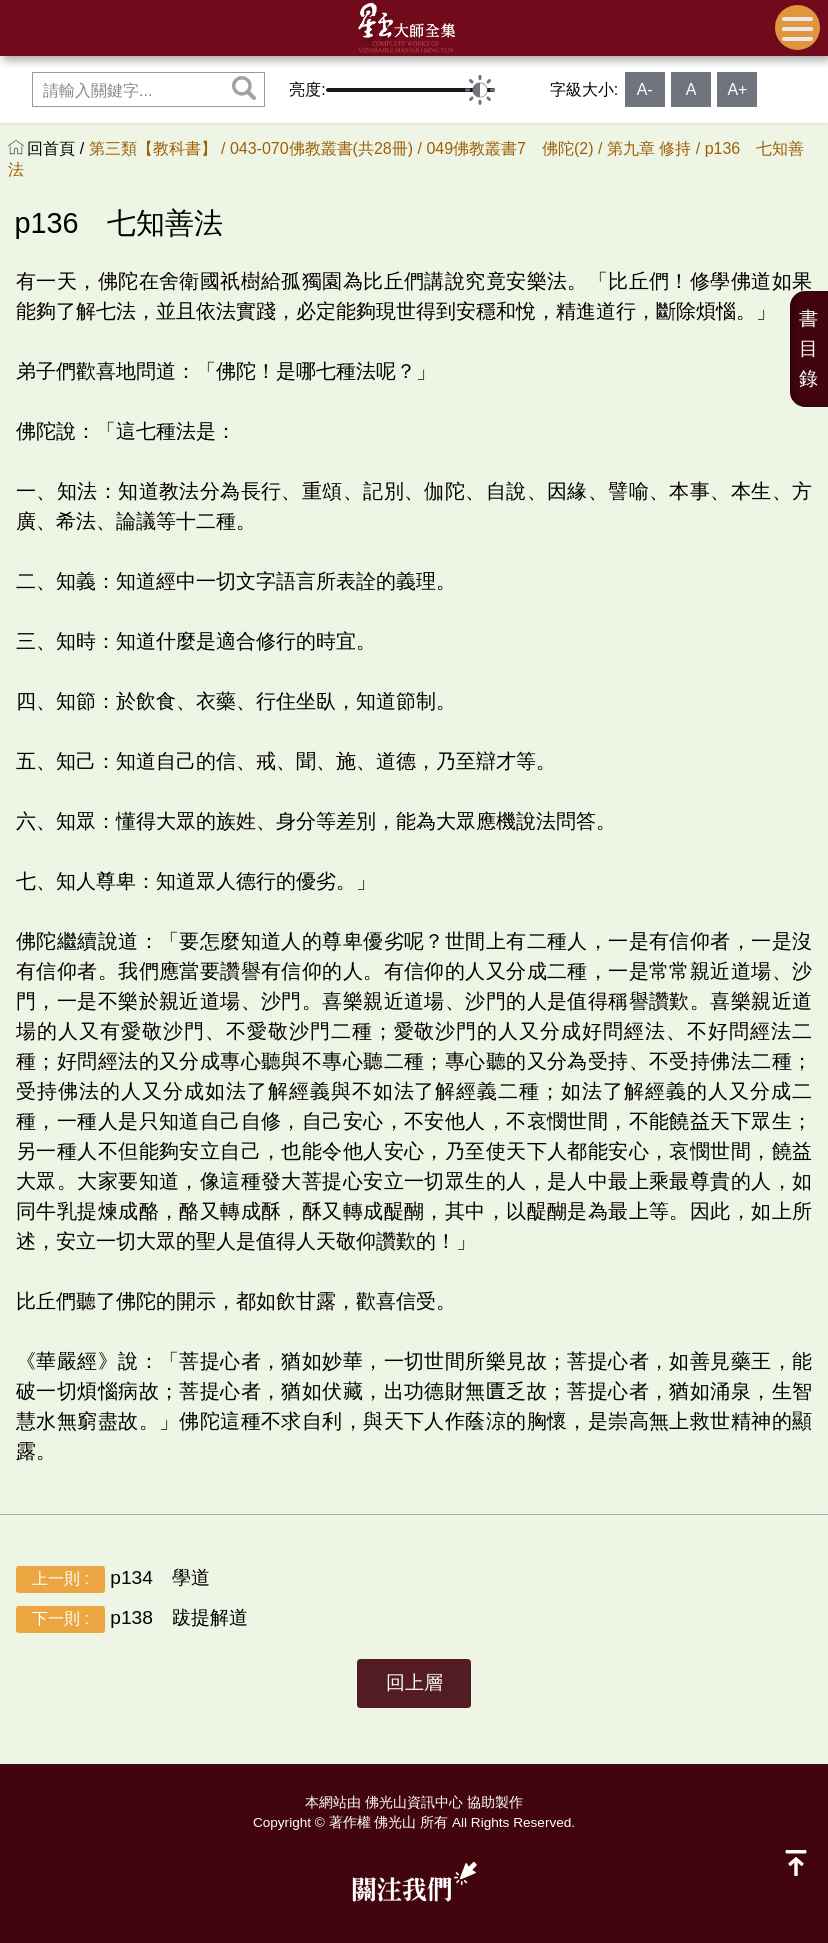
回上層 (414, 1682)
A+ (737, 89)
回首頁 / (57, 148)
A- (645, 89)
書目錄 (808, 348)
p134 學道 (113, 1579)
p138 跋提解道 (132, 1619)
